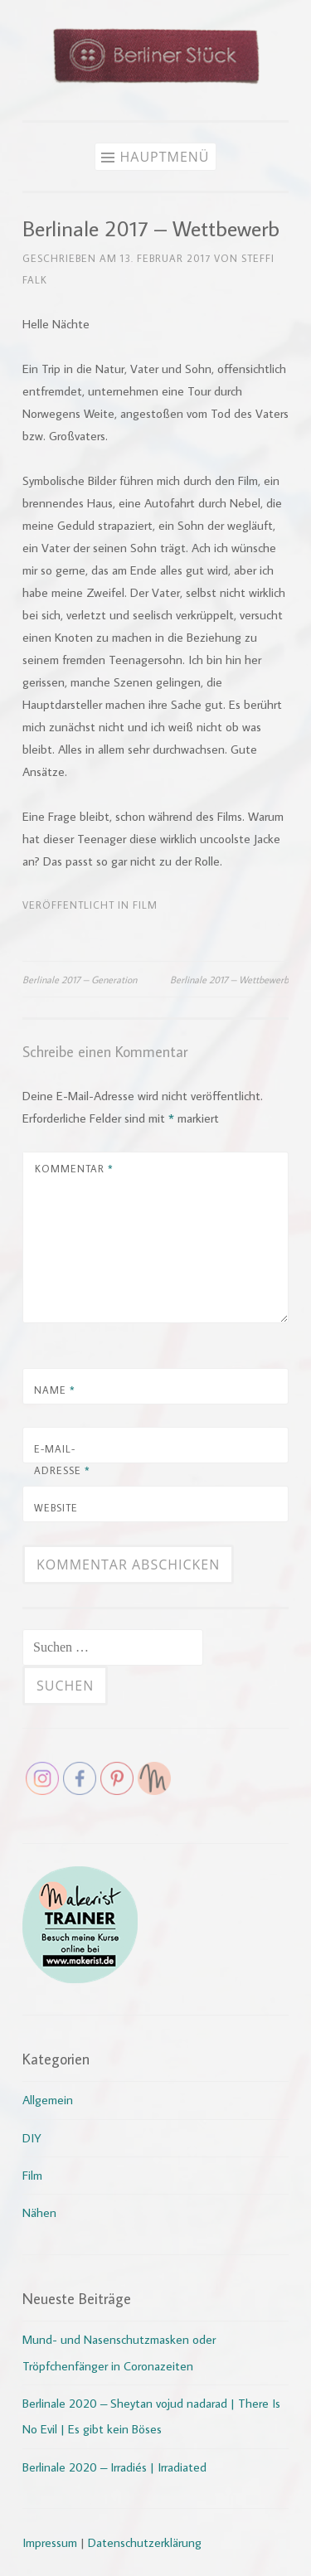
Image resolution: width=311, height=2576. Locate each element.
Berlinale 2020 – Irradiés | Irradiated (114, 2467)
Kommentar (74, 1168)
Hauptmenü (164, 157)
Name (54, 1389)
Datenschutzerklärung (145, 2542)
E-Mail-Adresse (62, 1459)
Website (56, 1507)
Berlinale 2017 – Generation (79, 979)
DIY (31, 2138)
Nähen (39, 2212)
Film (145, 904)
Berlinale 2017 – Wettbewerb (229, 979)
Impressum (49, 2542)
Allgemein (47, 2100)
